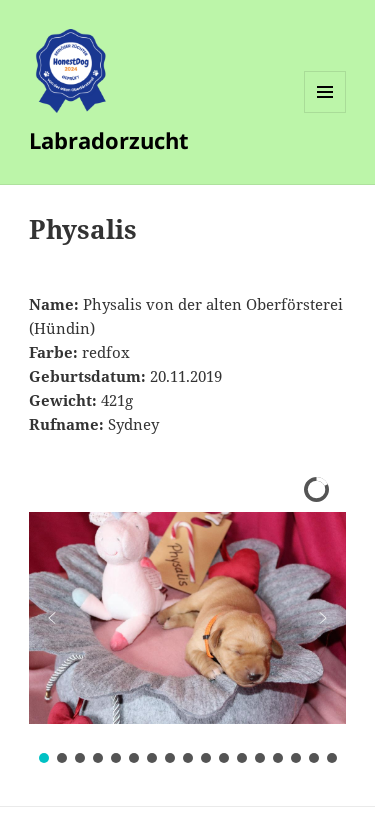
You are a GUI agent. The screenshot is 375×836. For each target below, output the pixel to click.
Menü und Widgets (325, 112)
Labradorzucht (109, 140)
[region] (187, 618)
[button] (52, 618)
